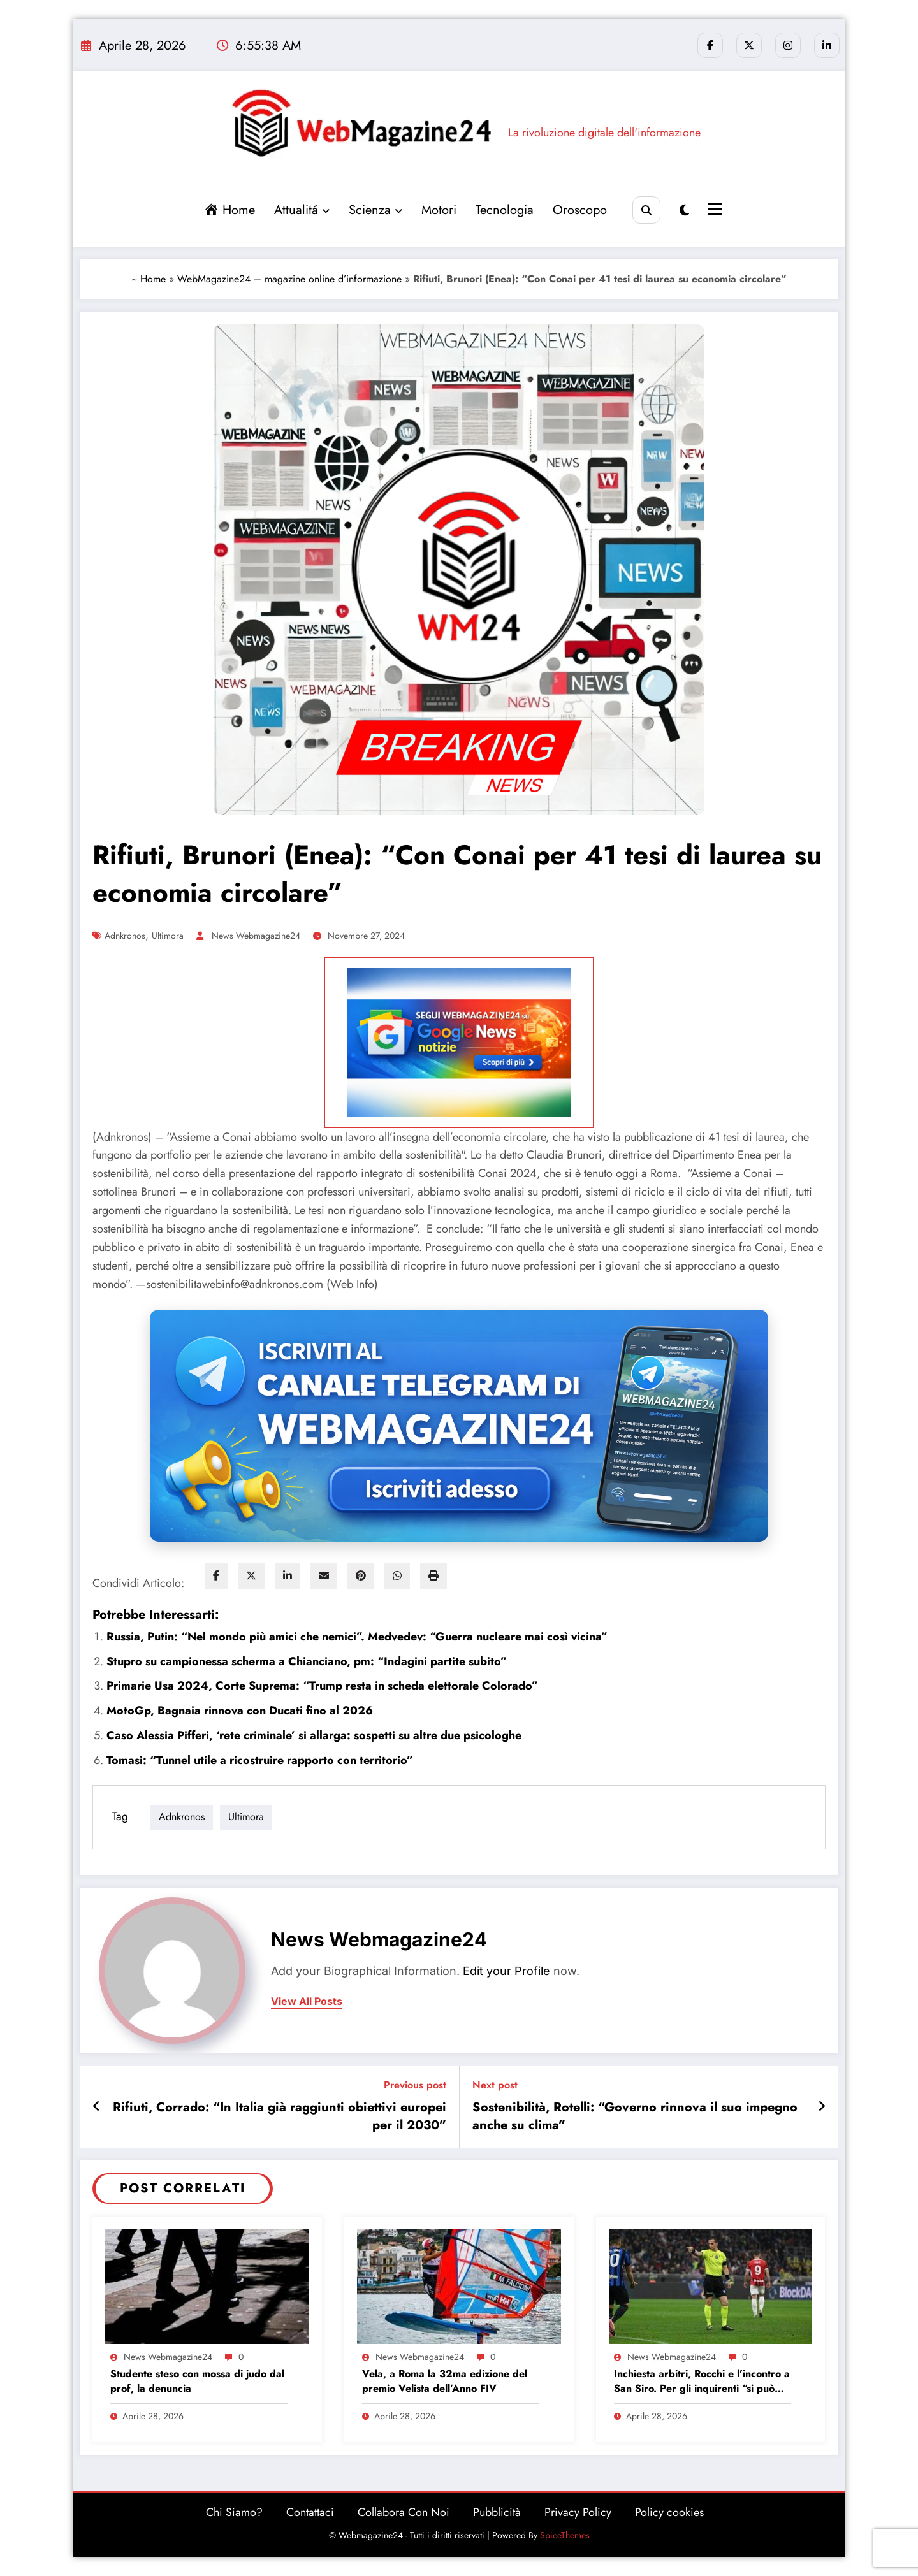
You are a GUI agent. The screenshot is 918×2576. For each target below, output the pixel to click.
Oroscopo (580, 210)
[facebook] (216, 1576)
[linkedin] (287, 1576)
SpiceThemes (565, 2535)
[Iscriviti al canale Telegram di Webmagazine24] (459, 1426)
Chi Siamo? (234, 2512)
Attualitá (302, 210)
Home (153, 278)
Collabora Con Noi (403, 2512)
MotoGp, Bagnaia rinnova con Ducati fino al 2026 (239, 1710)
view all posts (306, 2001)
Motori (438, 210)
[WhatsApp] (397, 1576)
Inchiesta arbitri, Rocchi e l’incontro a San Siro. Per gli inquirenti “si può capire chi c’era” (702, 2381)
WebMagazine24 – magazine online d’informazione (289, 278)
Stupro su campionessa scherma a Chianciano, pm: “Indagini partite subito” (306, 1661)
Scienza (375, 210)
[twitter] (251, 1576)
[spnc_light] (684, 210)
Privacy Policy (577, 2512)
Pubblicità (497, 2512)
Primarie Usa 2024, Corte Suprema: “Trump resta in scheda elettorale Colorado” (322, 1685)
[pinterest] (360, 1576)
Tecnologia (505, 210)
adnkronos (125, 935)
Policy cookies (669, 2512)
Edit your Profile (506, 1971)
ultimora (168, 935)
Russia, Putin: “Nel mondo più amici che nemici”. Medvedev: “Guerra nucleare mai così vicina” (357, 1636)
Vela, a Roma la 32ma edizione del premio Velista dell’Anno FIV (444, 2381)
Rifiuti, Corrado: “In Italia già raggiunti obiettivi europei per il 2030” (279, 2116)
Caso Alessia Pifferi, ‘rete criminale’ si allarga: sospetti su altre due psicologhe (313, 1735)
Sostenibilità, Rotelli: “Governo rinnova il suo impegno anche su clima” (635, 2116)
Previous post (415, 2085)
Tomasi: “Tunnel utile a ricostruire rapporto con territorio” (259, 1760)
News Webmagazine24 (256, 935)
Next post (495, 2085)
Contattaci (310, 2512)
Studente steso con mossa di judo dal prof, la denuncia (197, 2381)
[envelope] (323, 1576)
